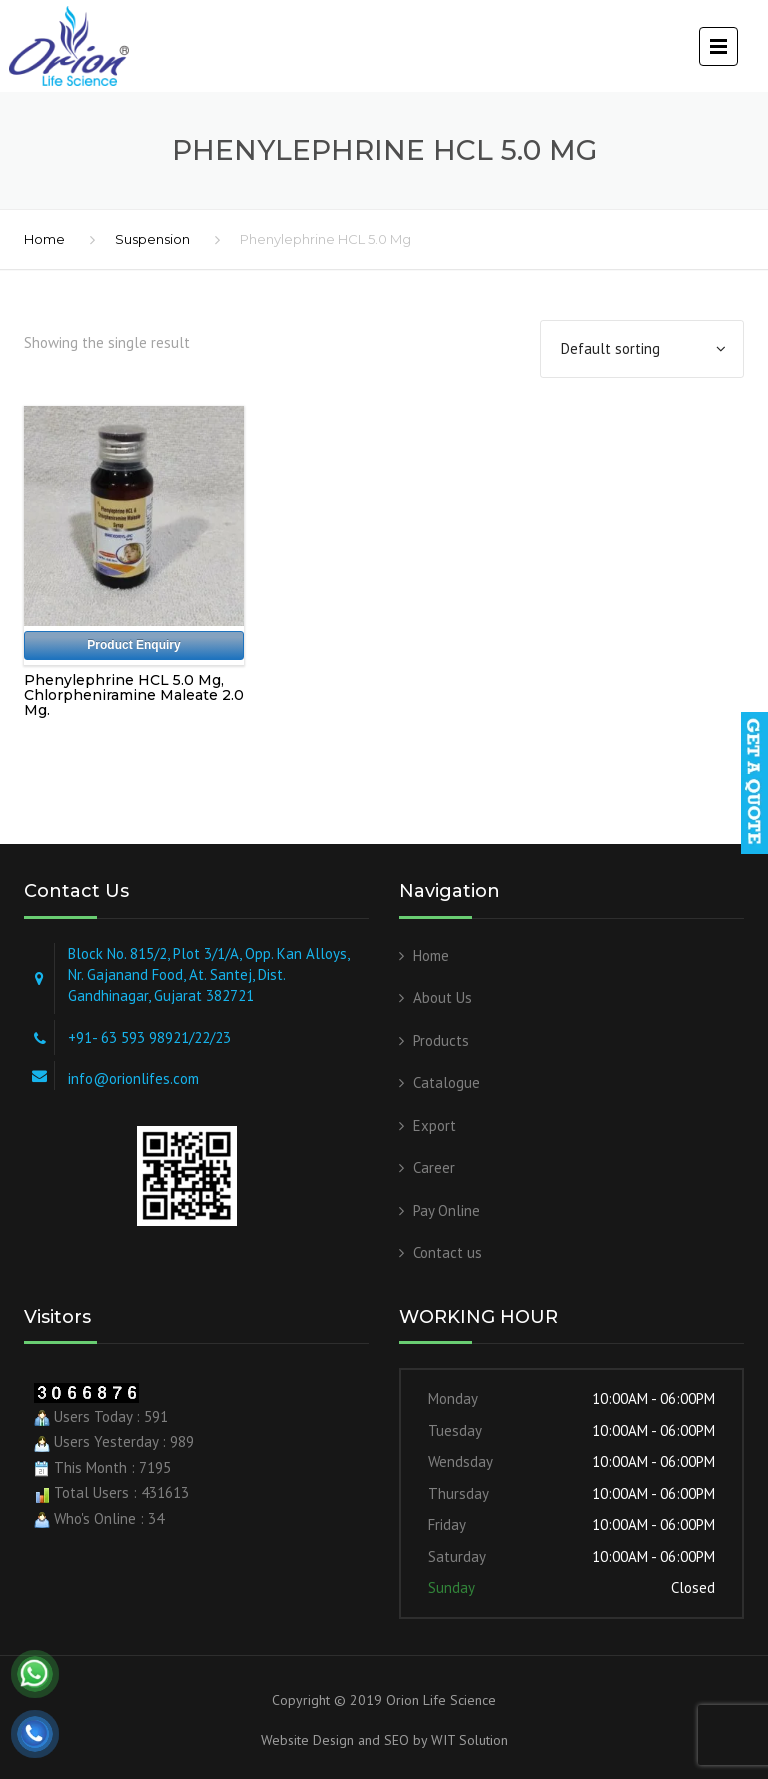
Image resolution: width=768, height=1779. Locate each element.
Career (434, 1167)
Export (434, 1125)
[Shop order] (642, 349)
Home (44, 239)
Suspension (152, 239)
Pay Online (446, 1210)
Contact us (447, 1252)
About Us (442, 997)
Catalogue (446, 1082)
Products (441, 1040)
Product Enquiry (133, 645)
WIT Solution (467, 1740)
